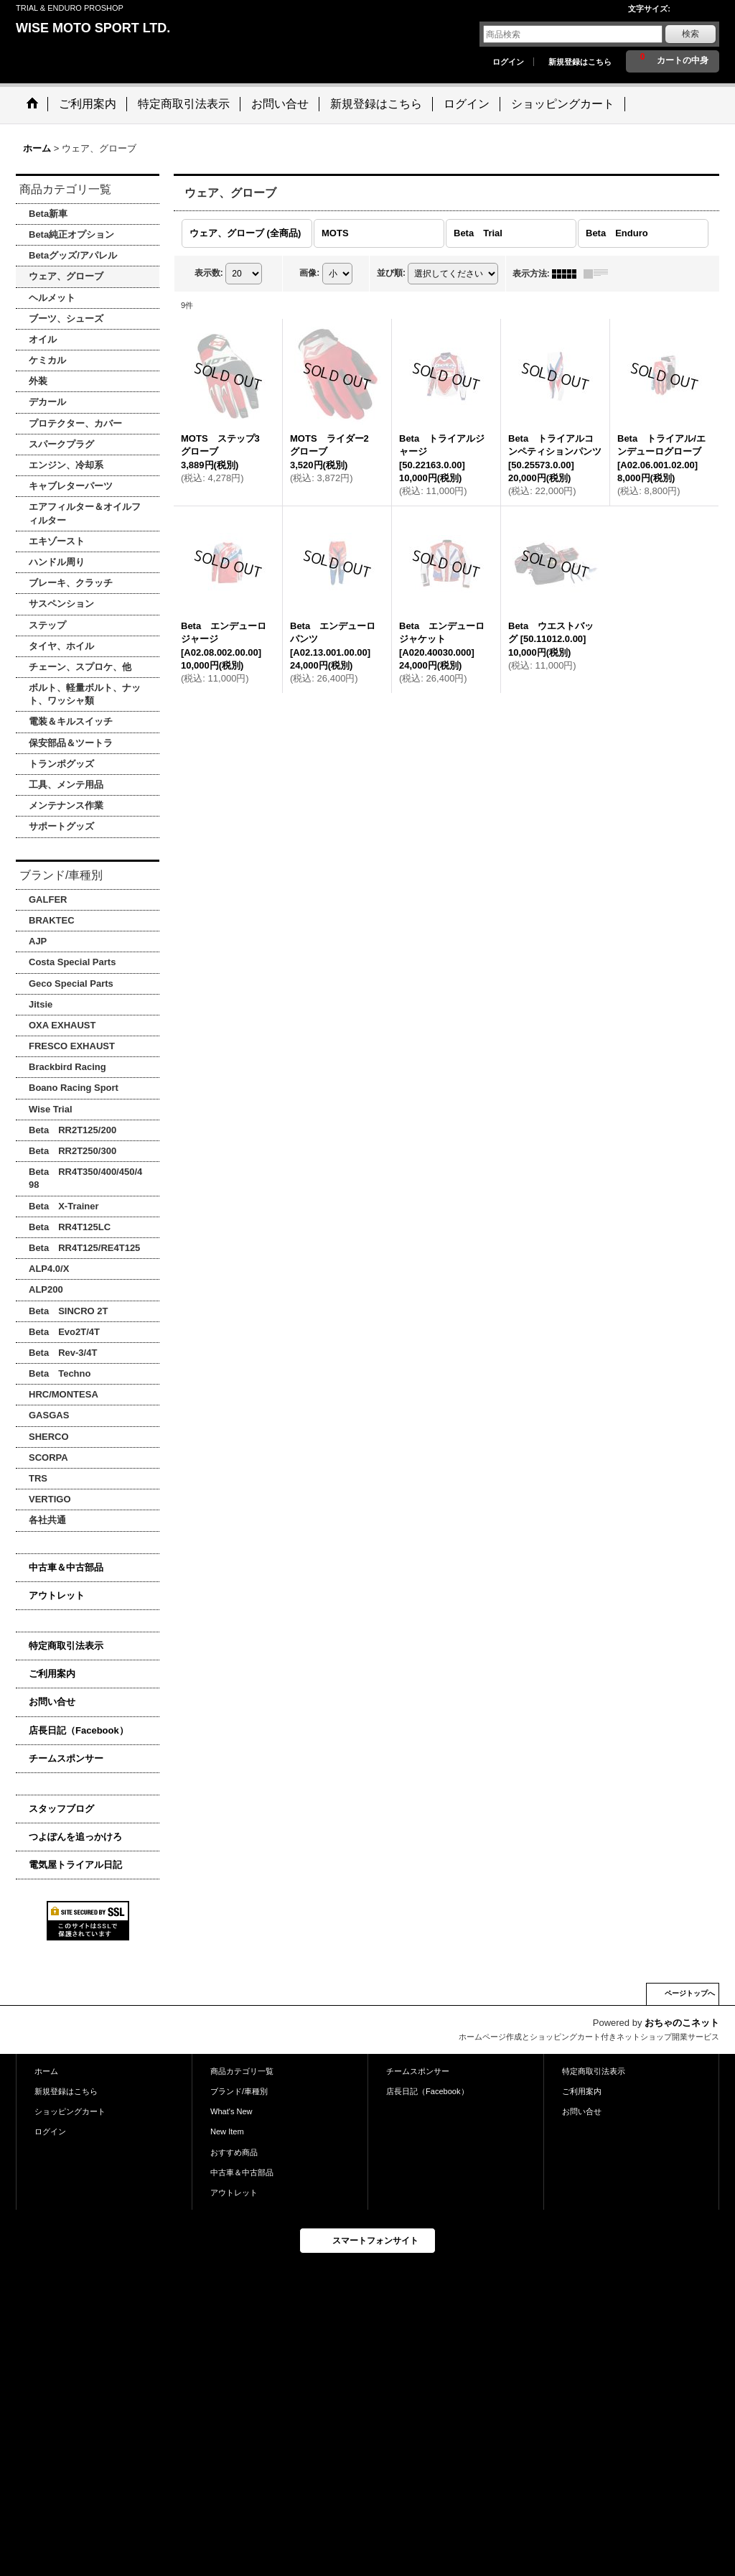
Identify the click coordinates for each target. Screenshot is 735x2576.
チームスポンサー (66, 1758)
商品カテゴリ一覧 (241, 2071)
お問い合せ (52, 1701)
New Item (227, 2131)
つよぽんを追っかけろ (75, 1836)
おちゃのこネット (682, 2022)
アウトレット (57, 1595)
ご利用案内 (52, 1673)
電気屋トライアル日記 (75, 1864)
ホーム (46, 2071)
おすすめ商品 (234, 2152)
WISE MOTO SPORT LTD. (93, 28)
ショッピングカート (70, 2111)
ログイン (508, 61)
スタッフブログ (61, 1808)
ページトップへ (690, 1993)
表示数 (209, 273)
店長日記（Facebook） (78, 1730)
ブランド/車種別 (239, 2091)
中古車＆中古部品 (66, 1567)
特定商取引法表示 (66, 1645)
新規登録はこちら (580, 61)
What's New (231, 2111)
